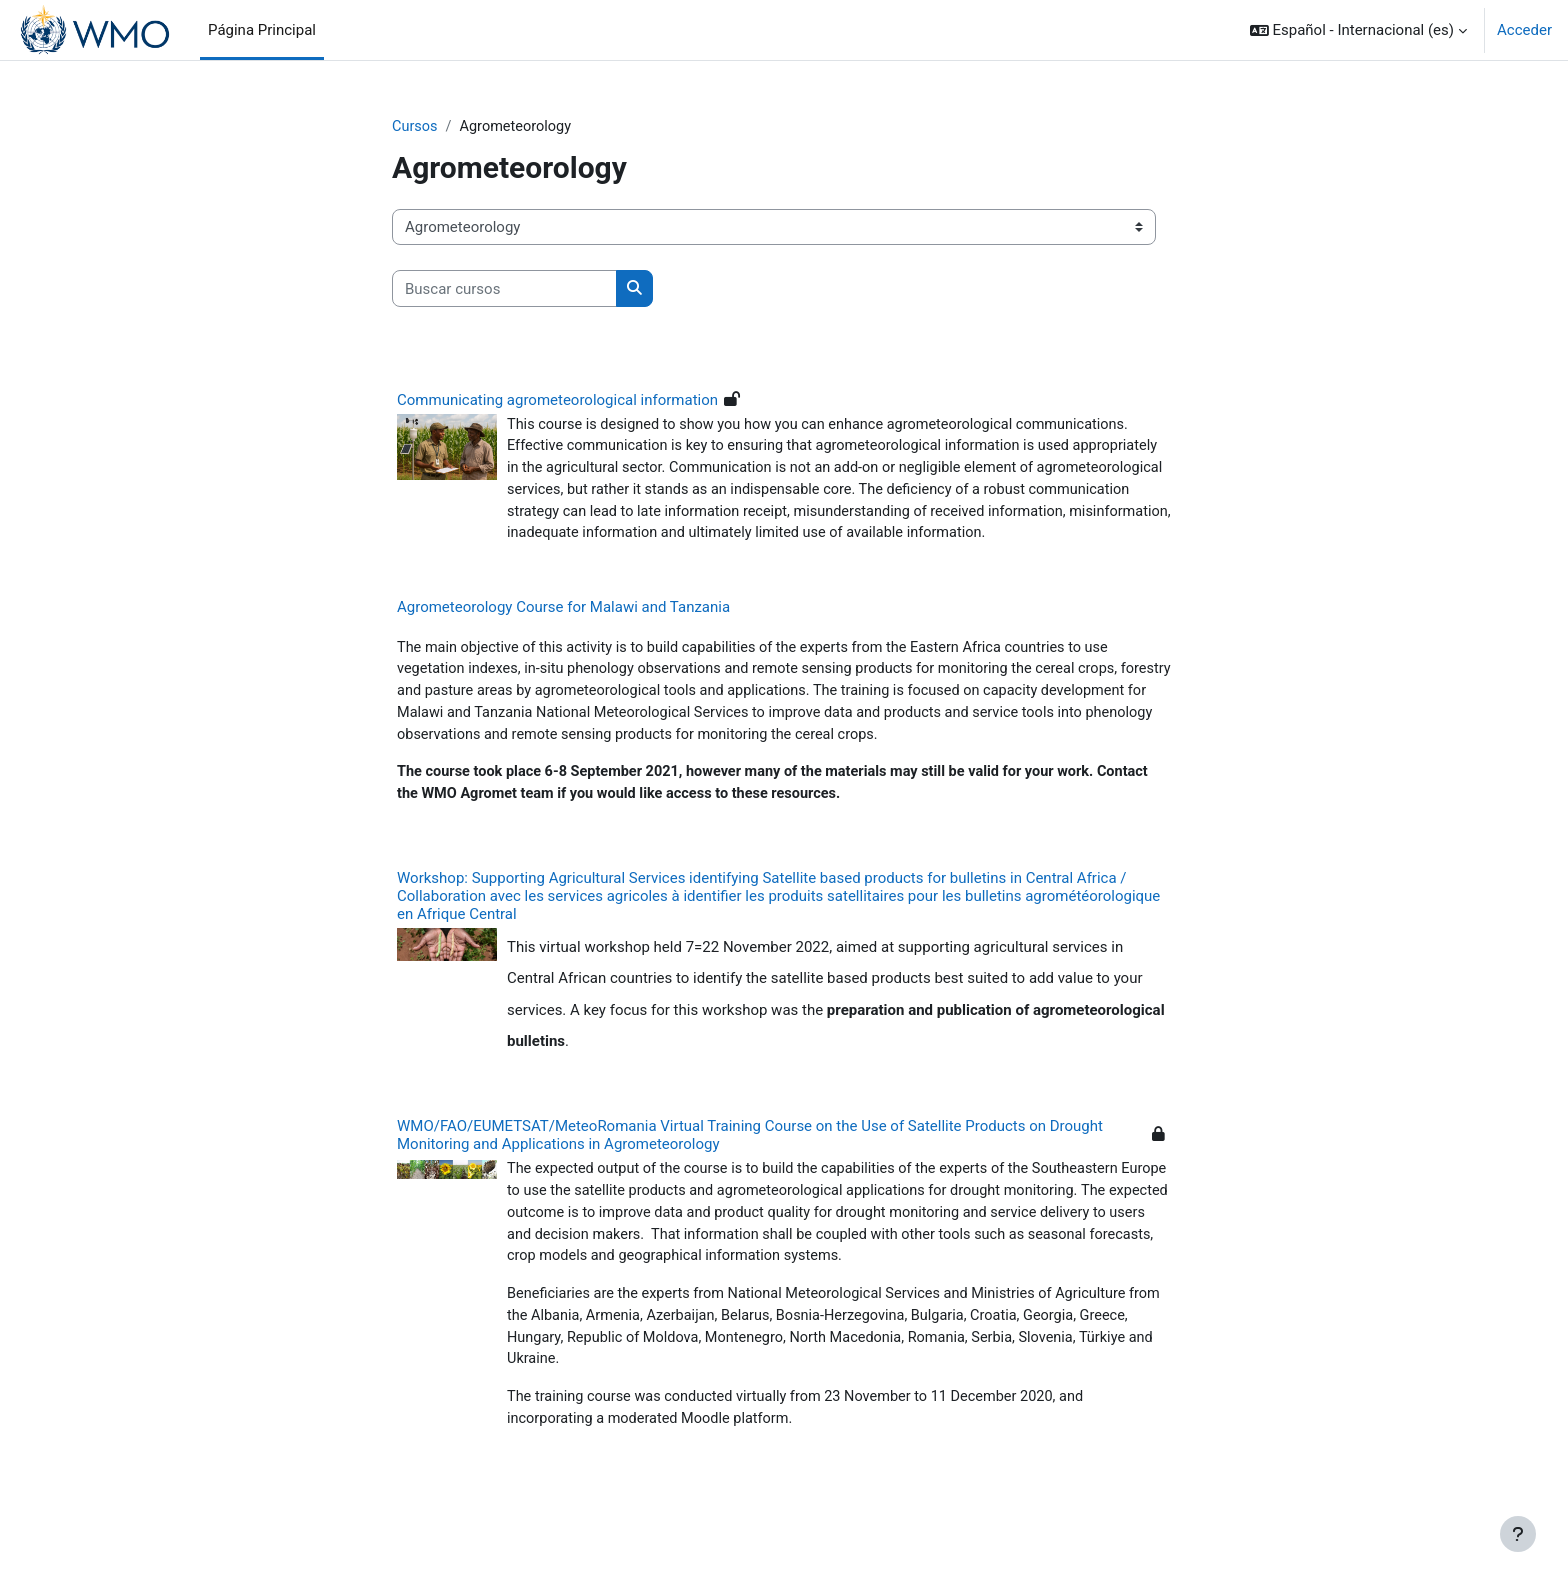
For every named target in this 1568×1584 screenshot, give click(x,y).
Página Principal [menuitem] (262, 30)
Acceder (1524, 30)
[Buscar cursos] (504, 289)
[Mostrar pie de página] (1518, 1534)
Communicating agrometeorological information (557, 401)
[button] (1358, 30)
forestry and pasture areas (530, 723)
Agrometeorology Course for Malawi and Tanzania (563, 637)
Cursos (415, 127)
